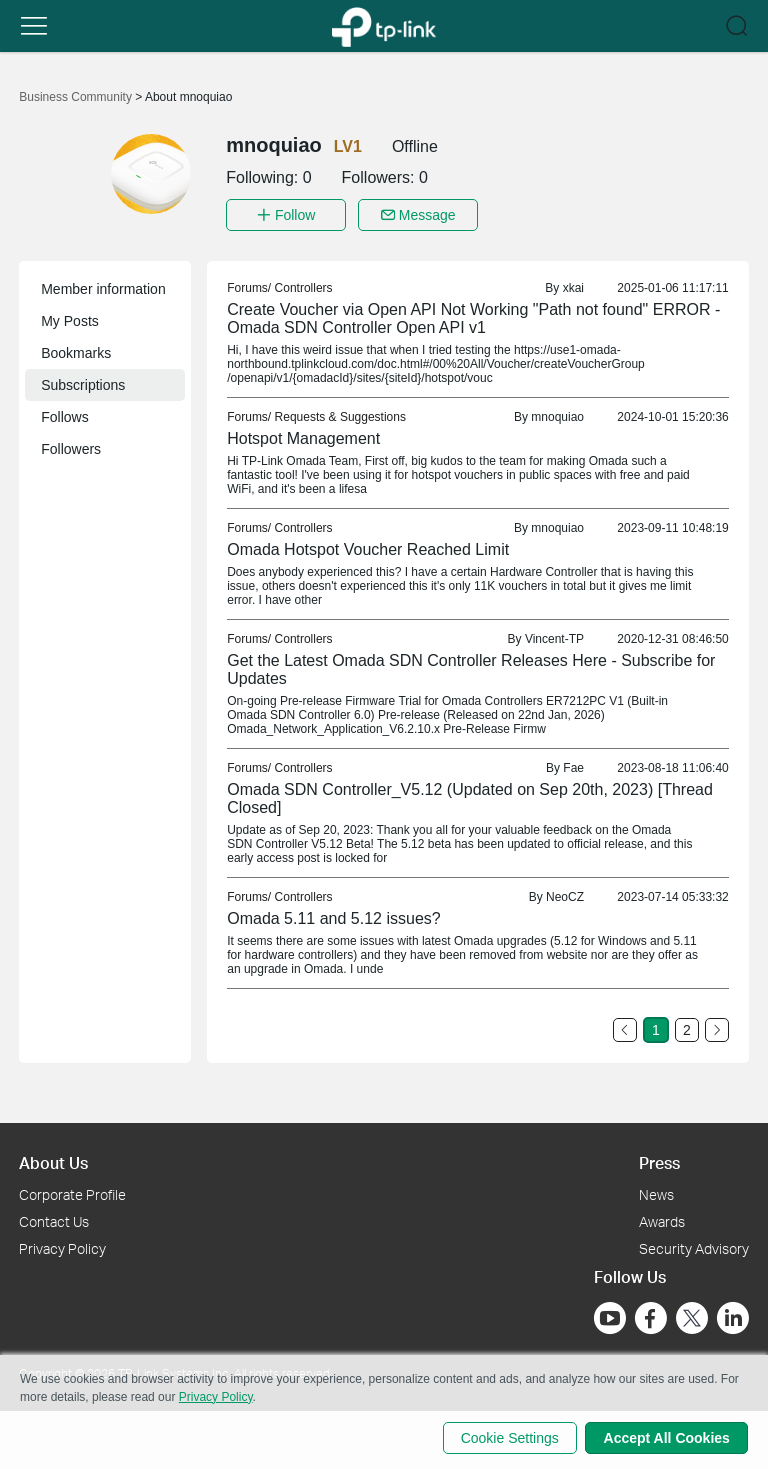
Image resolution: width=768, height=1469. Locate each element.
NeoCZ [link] (565, 895)
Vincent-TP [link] (554, 637)
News (656, 1192)
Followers (71, 447)
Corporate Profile (72, 1192)
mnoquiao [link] (557, 415)
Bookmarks (76, 351)
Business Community (77, 97)
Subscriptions (83, 383)
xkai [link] (573, 286)
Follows (64, 415)
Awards (662, 1219)
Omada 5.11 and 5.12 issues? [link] (333, 916)
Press (659, 1160)
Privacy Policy (62, 1246)
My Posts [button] (70, 319)
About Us (53, 1160)
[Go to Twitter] (692, 1318)
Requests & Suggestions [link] (340, 415)
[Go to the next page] (717, 1028)
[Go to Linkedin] (733, 1316)
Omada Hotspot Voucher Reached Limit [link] (368, 547)
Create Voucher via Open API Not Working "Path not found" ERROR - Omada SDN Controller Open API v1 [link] (473, 316)
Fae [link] (573, 766)
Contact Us (54, 1219)
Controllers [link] (304, 286)
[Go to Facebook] (651, 1316)
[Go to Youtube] (610, 1316)
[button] (34, 26)
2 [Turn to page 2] (687, 1028)
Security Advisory (694, 1246)
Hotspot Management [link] (303, 436)
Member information (103, 287)
